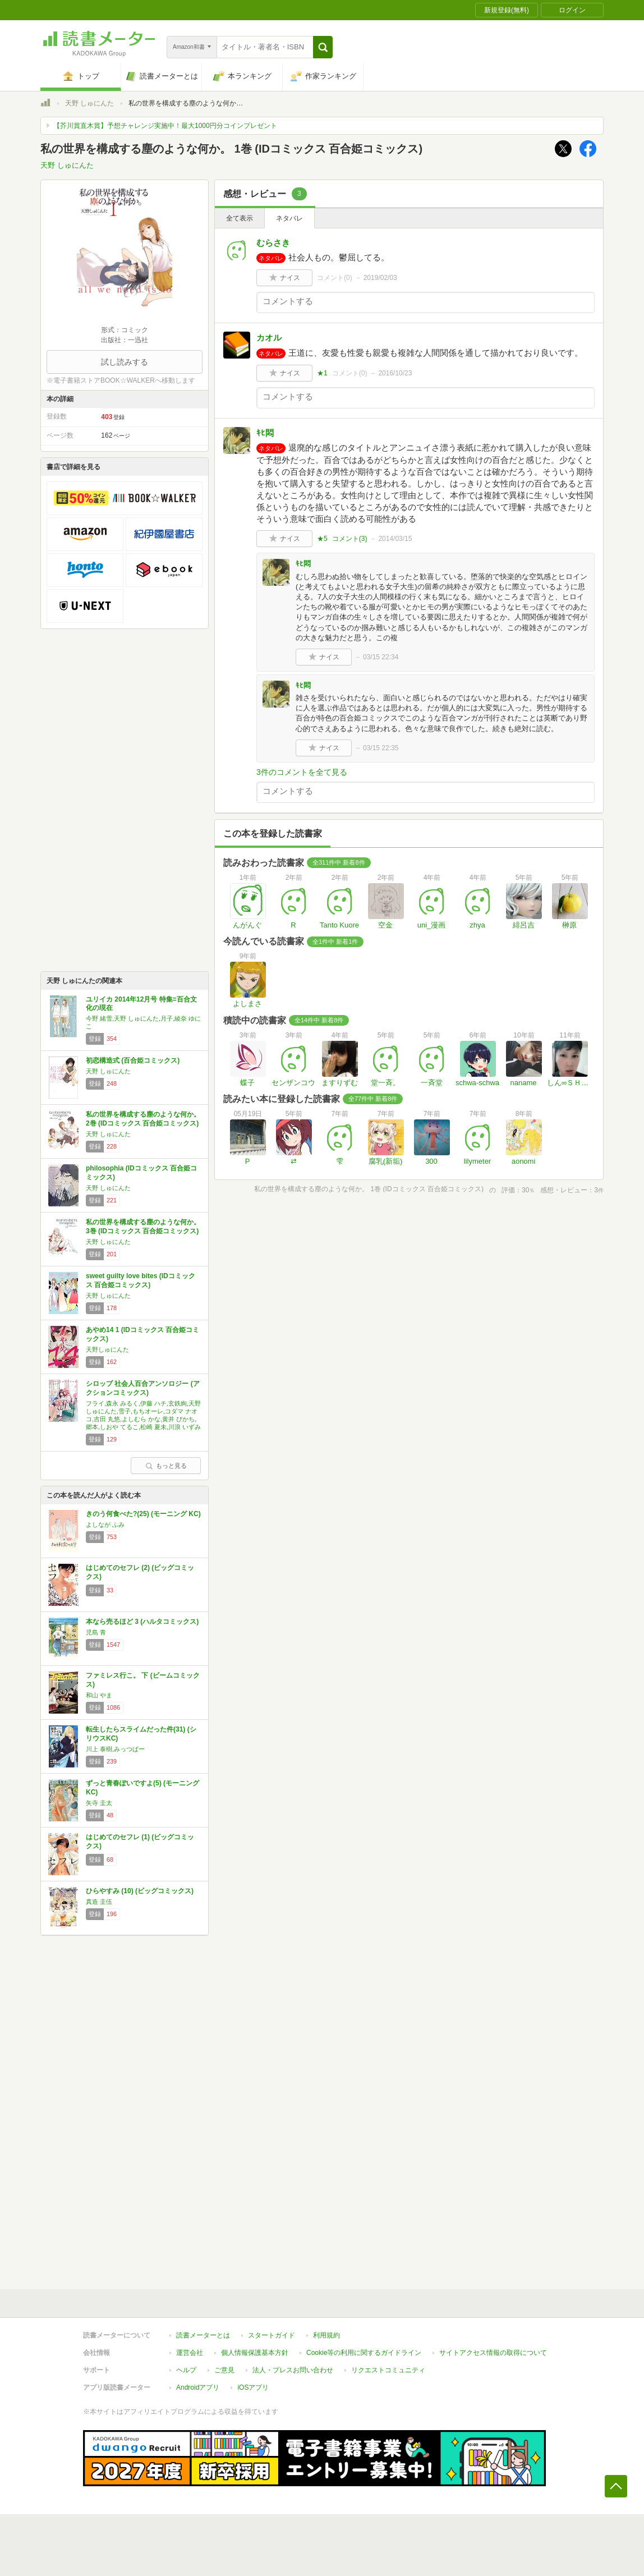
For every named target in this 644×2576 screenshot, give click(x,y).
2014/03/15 (395, 538)
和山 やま (99, 1695)
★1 (322, 373)
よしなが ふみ (105, 1524)
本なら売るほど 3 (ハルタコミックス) (142, 1622)
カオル (269, 337)
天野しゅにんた (107, 1349)
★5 (322, 539)
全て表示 (239, 218)
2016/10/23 (395, 373)
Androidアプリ (197, 2387)
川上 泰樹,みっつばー (115, 1749)
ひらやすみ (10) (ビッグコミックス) (140, 1891)
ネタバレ (289, 218)
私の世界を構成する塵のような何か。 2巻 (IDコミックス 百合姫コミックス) (143, 1118)
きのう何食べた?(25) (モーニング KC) (143, 1514)
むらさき (273, 242)
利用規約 (326, 2335)
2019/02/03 (380, 277)
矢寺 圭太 (99, 1802)
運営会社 (189, 2352)
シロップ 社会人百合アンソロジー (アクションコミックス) (143, 1388)
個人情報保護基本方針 (254, 2352)
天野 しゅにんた (89, 103)
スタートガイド (271, 2335)
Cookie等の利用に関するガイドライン (363, 2352)
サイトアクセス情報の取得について (493, 2352)
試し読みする (124, 361)
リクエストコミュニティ (388, 2370)
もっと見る (166, 1466)
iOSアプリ (253, 2387)
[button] (323, 47)
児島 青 (96, 1632)
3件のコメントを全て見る (301, 772)
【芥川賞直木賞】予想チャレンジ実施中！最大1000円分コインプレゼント (165, 126)
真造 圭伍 (99, 1901)
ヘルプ (186, 2370)
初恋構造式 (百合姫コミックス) (133, 1060)
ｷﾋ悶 (265, 433)
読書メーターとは (203, 2335)
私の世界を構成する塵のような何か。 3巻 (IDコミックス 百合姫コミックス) (143, 1226)
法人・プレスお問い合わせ (292, 2370)
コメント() (334, 277)
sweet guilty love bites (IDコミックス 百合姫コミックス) (140, 1280)
